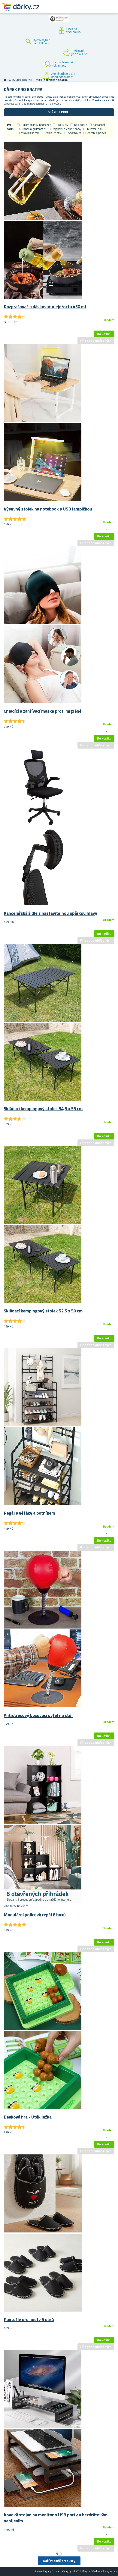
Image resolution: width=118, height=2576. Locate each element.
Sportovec (73, 132)
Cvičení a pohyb (94, 132)
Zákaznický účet (92, 9)
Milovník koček (28, 132)
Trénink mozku (51, 132)
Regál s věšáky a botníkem (29, 1512)
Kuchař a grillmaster (31, 129)
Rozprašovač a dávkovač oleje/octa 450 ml (45, 306)
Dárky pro (14, 80)
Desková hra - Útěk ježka (28, 2116)
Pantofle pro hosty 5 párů (29, 2319)
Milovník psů (93, 129)
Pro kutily (60, 124)
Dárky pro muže (32, 80)
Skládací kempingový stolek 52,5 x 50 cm (43, 1310)
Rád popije (79, 124)
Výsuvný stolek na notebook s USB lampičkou (48, 508)
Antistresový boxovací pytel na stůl (38, 1715)
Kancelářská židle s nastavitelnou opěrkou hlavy (50, 913)
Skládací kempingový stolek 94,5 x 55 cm (43, 1108)
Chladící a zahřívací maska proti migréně (42, 711)
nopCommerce (55, 2571)
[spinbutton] (106, 327)
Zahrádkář (97, 124)
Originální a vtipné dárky (64, 129)
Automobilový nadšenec (34, 124)
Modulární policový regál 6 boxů (35, 1914)
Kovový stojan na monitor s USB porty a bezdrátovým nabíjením (56, 2517)
